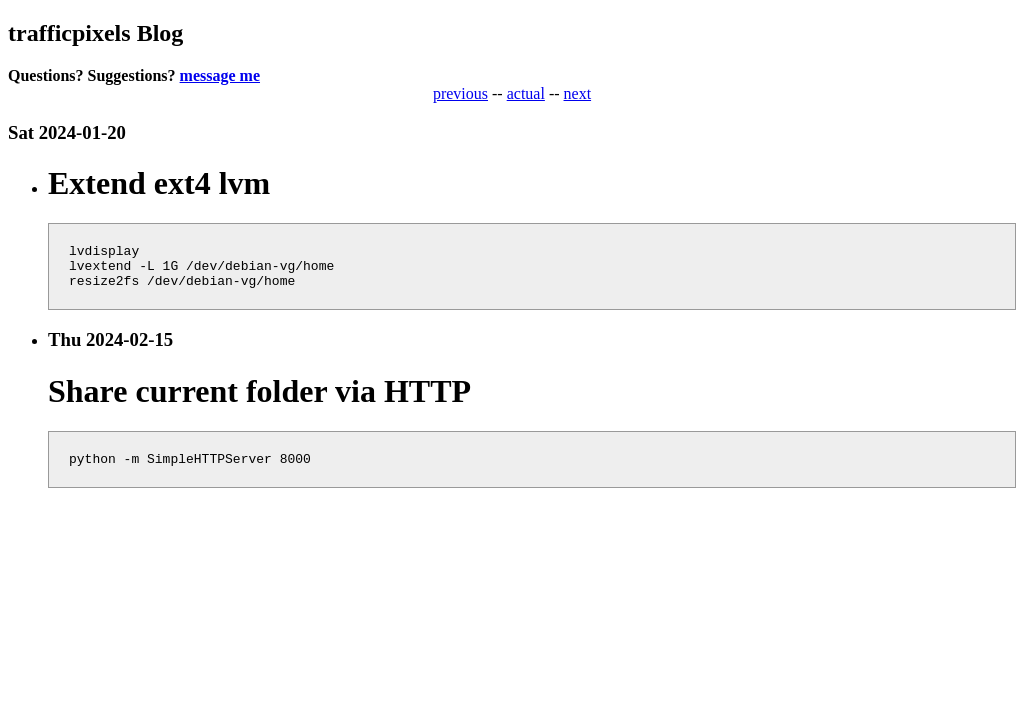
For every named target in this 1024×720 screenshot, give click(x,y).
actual (526, 93)
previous (460, 93)
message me (220, 75)
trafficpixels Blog (95, 33)
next (578, 93)
